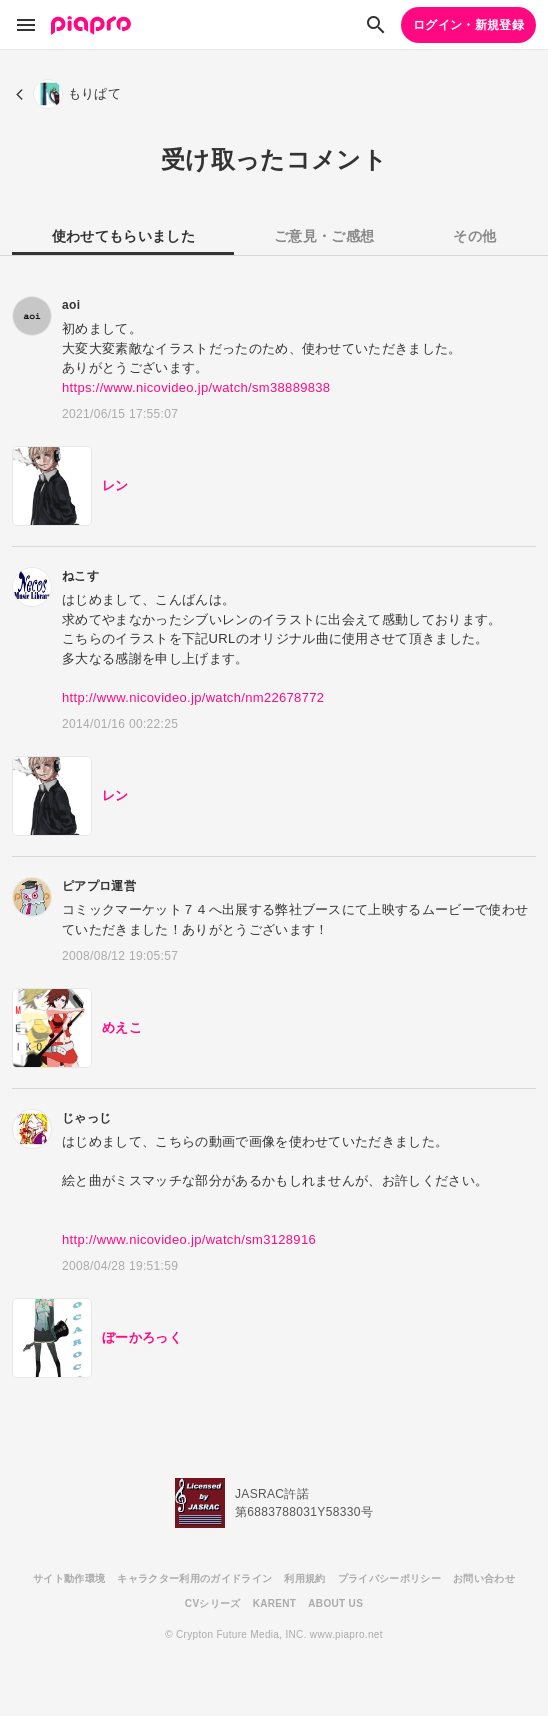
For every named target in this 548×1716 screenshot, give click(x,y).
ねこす (80, 576)
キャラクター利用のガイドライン (194, 1578)
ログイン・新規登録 (468, 25)
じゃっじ (86, 1118)
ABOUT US (335, 1603)
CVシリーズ (213, 1603)
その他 (474, 236)
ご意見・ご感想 (324, 236)
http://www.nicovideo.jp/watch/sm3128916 (189, 1239)
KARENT (275, 1603)
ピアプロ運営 (99, 886)
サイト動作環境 (69, 1578)
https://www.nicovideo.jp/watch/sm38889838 (196, 387)
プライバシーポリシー (389, 1578)
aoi (71, 305)
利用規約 (304, 1578)
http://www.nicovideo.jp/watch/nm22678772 (193, 697)
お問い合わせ (484, 1578)
